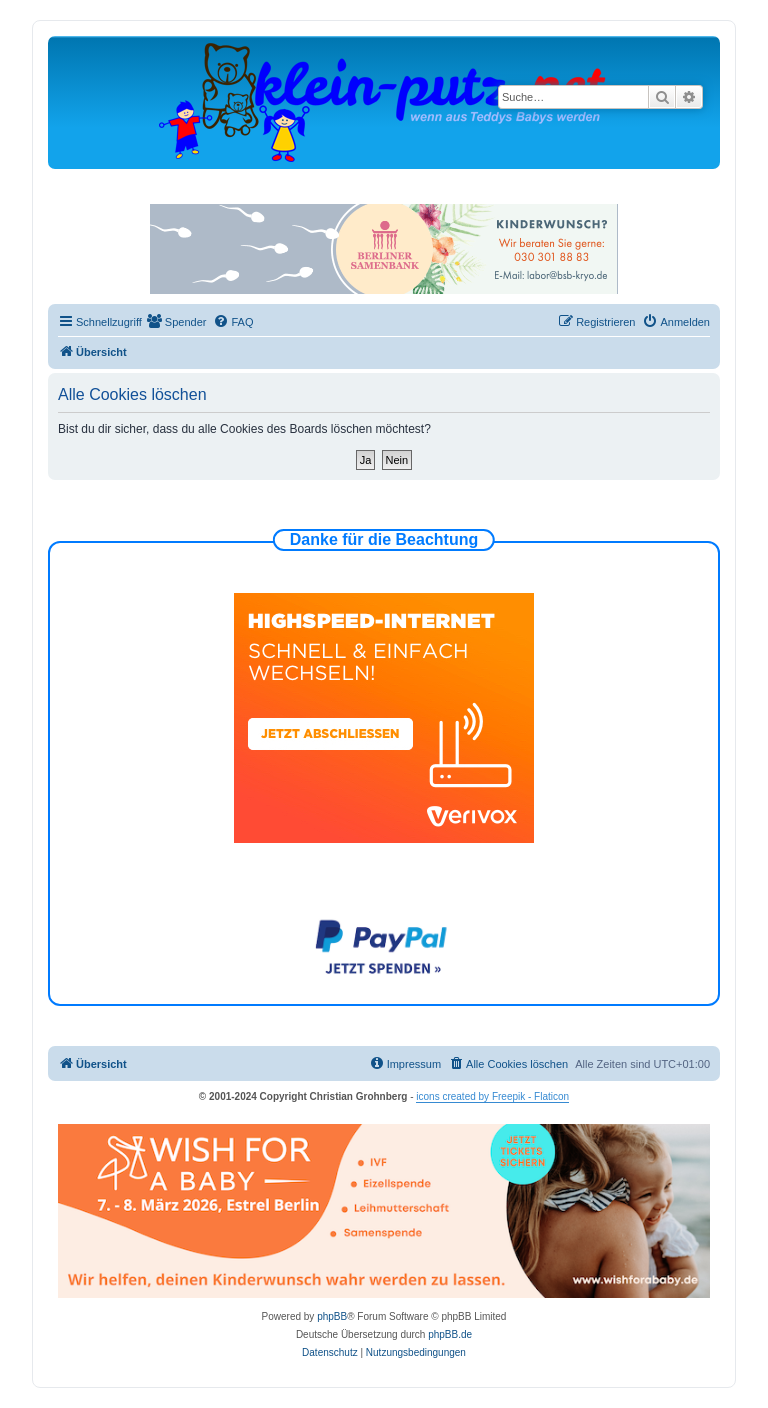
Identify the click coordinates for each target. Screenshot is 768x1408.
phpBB (332, 1316)
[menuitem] (177, 322)
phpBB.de (450, 1334)
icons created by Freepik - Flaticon (492, 1096)
